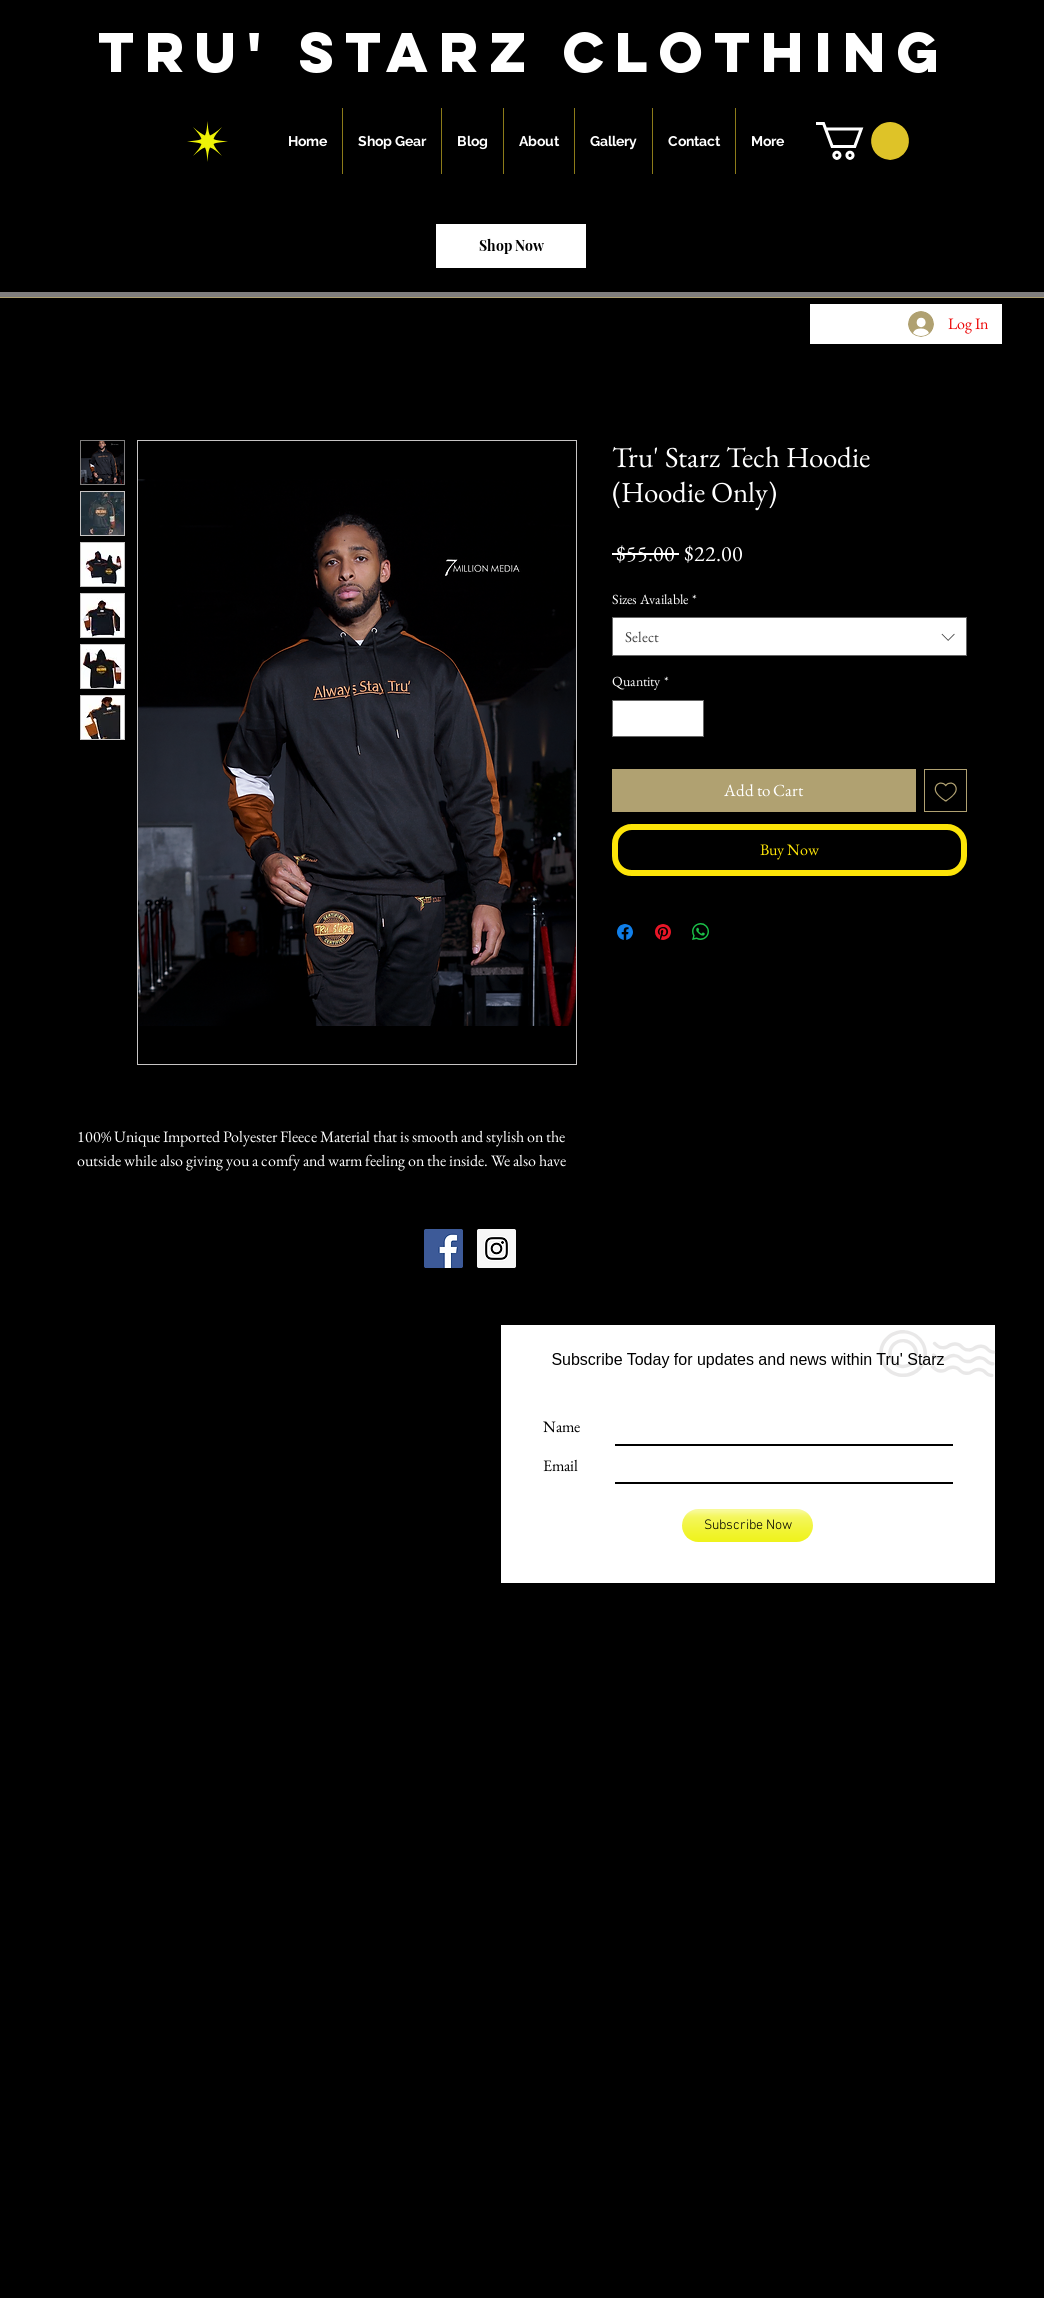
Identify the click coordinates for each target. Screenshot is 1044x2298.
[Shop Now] (511, 246)
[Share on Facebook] (625, 932)
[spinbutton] (658, 718)
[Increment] (688, 718)
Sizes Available (654, 599)
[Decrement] (627, 718)
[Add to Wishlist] (946, 791)
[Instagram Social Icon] (496, 1248)
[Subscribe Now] (747, 1525)
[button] (862, 141)
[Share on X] (739, 932)
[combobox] (789, 636)
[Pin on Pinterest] (663, 932)
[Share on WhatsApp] (701, 932)
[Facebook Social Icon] (443, 1248)
